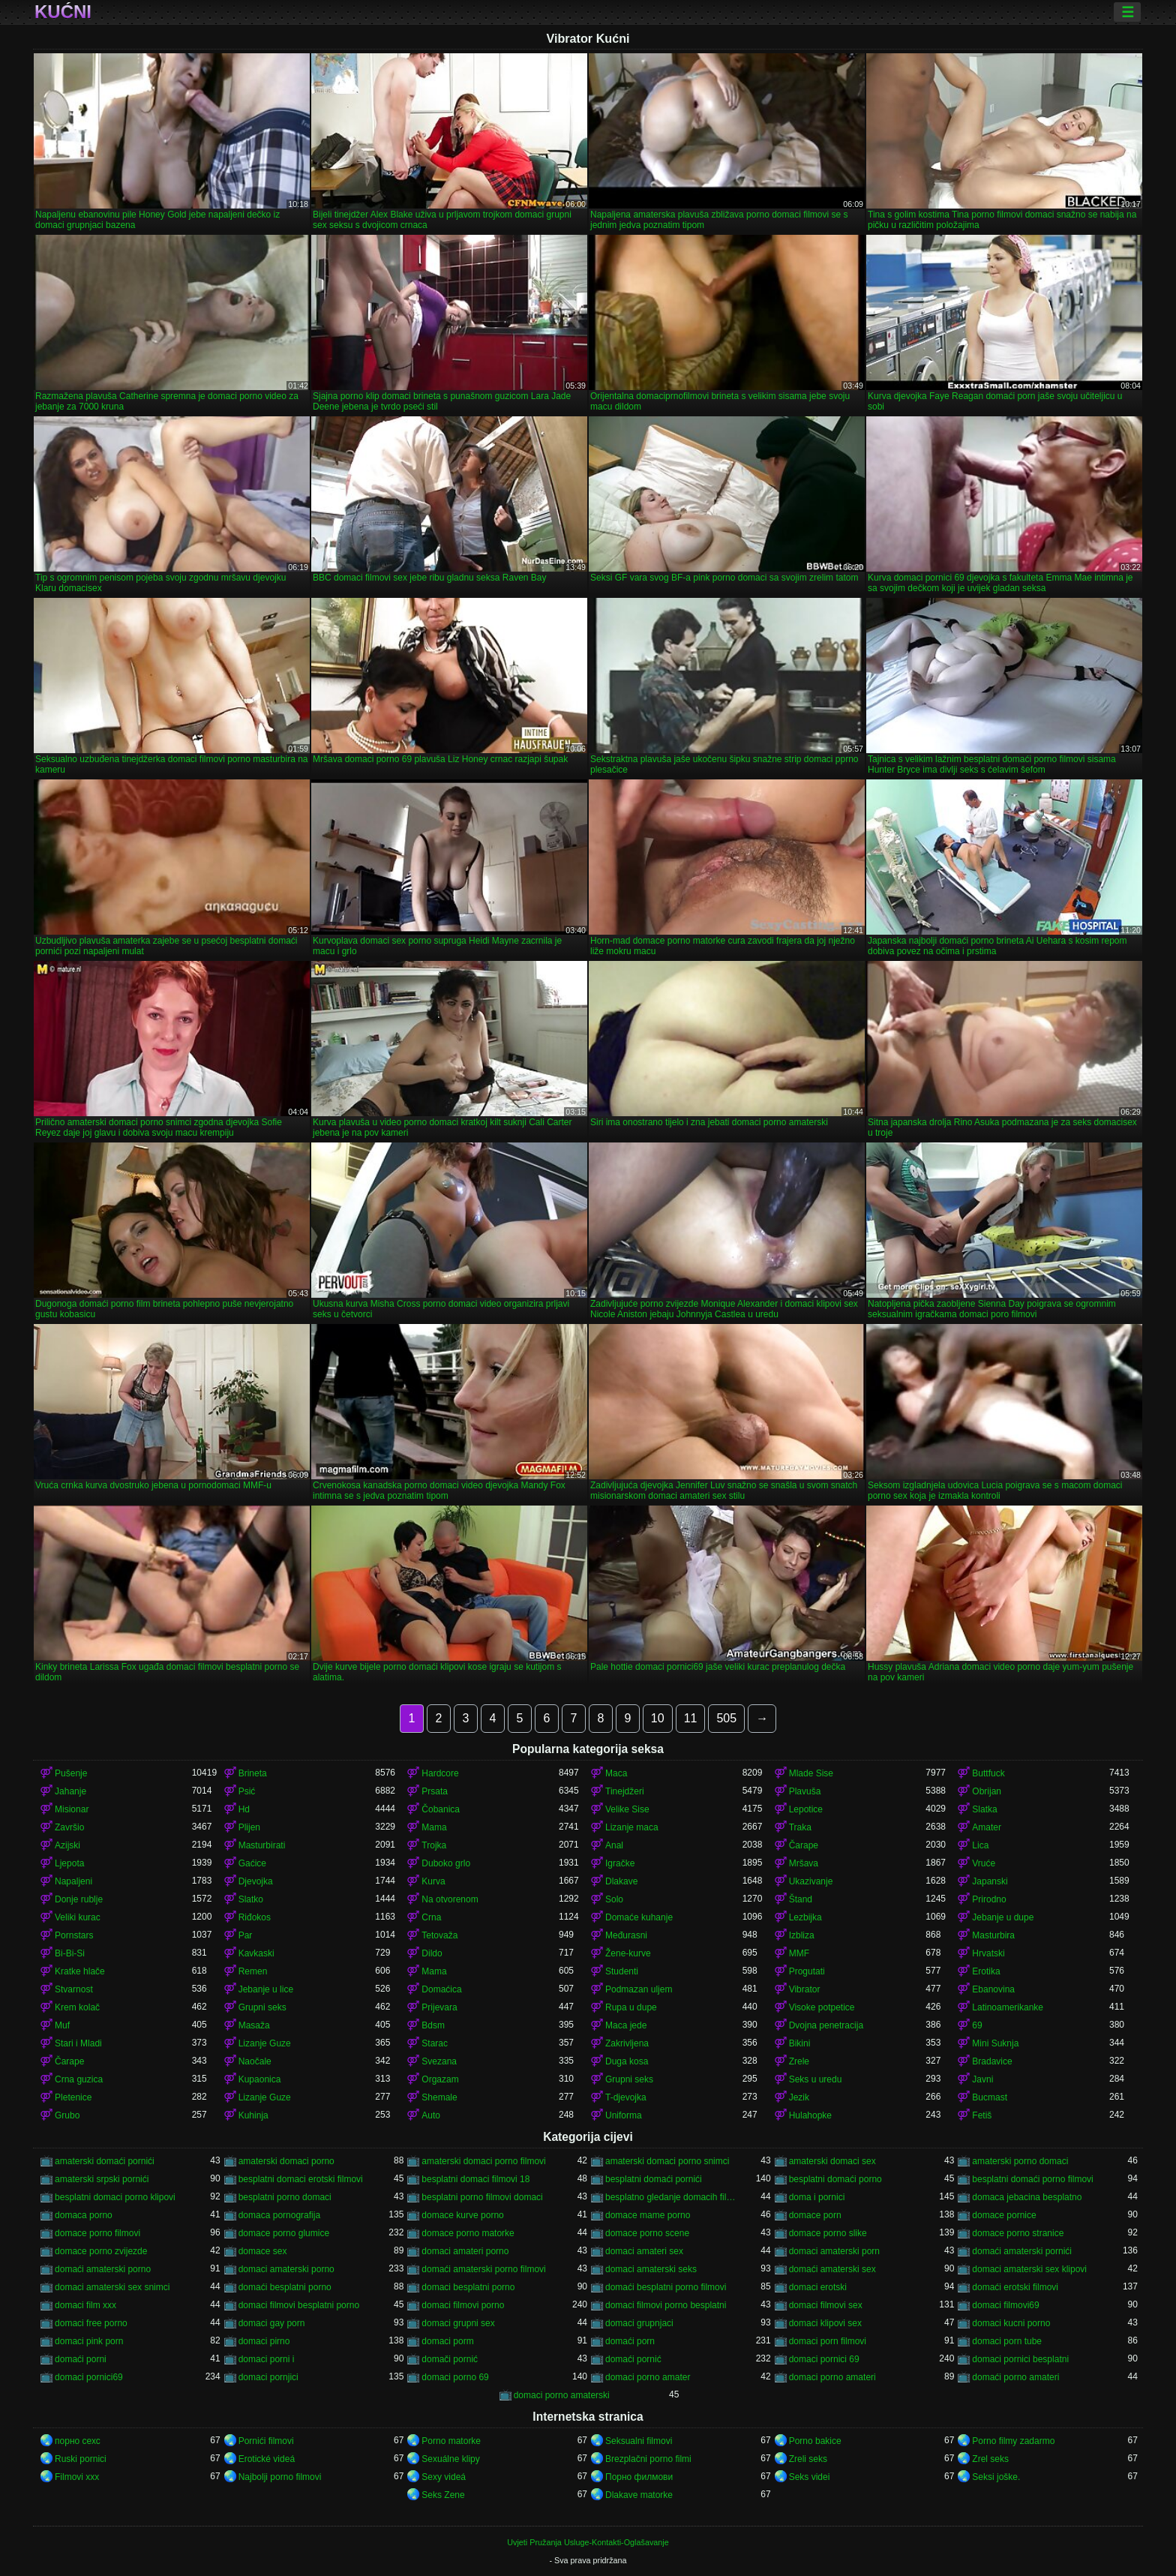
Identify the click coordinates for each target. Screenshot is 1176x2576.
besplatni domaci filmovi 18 (476, 2179)
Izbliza (801, 1935)
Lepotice (806, 1809)
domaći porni (80, 2359)
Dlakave (621, 1881)
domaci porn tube (1007, 2341)
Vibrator (804, 1989)
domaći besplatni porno (285, 2287)
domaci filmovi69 (1005, 2305)
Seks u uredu (815, 2079)
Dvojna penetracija (826, 2025)
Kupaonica (259, 2079)
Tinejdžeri (624, 1791)
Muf (62, 2025)
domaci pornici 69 (824, 2359)
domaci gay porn (271, 2323)
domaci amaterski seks (651, 2269)
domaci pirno (264, 2341)
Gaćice (252, 1863)
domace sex (262, 2251)
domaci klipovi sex (825, 2323)
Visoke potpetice (822, 2007)
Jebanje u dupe (1003, 1917)
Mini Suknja (995, 2043)
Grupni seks (262, 2007)
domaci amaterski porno (286, 2269)
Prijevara (439, 2007)
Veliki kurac (77, 1917)
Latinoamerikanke (1007, 2007)
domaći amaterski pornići (1022, 2251)
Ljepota (69, 1863)
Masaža (254, 2025)
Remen (253, 1971)
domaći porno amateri (1015, 2377)
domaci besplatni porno (468, 2287)
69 (977, 2025)
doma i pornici (817, 2197)
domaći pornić (633, 2359)
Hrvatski (988, 1953)
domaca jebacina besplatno (1027, 2197)
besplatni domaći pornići (653, 2179)
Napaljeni (73, 1881)
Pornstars (74, 1935)
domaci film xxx (85, 2305)
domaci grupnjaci (639, 2323)
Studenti (621, 1971)
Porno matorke (451, 2441)
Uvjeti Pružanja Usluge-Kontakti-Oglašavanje (587, 2542)
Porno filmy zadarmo (1013, 2441)
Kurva (433, 1881)
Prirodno (989, 1899)
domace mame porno (647, 2215)
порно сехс (77, 2441)
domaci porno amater (647, 2377)
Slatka (984, 1809)
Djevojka (255, 1881)
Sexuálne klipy (450, 2459)
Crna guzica (79, 2079)
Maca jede (625, 2025)
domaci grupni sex (458, 2323)
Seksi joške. (996, 2477)
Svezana (439, 2061)
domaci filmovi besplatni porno (298, 2305)
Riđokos (254, 1917)
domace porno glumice (283, 2233)
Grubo (67, 2115)
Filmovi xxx (77, 2477)
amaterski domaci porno (286, 2161)
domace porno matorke (468, 2233)
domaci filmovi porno (463, 2305)
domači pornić (450, 2359)
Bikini (800, 2043)
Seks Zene (443, 2495)
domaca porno (83, 2215)
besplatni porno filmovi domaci (482, 2197)
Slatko (250, 1899)
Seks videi (809, 2477)
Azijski (67, 1845)
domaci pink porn (89, 2341)
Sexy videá (444, 2477)
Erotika (986, 1971)
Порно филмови (639, 2477)
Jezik (799, 2097)
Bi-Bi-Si (70, 1953)
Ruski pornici (80, 2459)
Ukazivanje (811, 1881)
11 (691, 1718)
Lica (980, 1845)
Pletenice (73, 2097)
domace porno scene (647, 2233)
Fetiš (982, 2115)
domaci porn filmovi (827, 2341)
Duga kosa (626, 2061)
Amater (986, 1827)
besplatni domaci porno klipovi (115, 2197)
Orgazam (440, 2079)
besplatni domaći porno (835, 2179)
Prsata (435, 1791)
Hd (244, 1809)
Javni (982, 2079)
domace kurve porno (462, 2215)
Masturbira (993, 1935)
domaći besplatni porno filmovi (665, 2287)
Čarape (803, 1845)
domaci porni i (266, 2359)
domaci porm (447, 2341)
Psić (247, 1791)
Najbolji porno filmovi (280, 2477)
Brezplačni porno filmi (648, 2459)
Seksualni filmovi (638, 2441)
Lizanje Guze (264, 2043)
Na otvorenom (450, 1899)
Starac (435, 2043)
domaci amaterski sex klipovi (1029, 2269)
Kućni (63, 12)
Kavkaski (256, 1953)
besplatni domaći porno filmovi (1032, 2179)
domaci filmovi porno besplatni (665, 2305)
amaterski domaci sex (832, 2161)
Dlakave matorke (639, 2495)
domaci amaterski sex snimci (112, 2287)
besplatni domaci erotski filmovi (300, 2179)
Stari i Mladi (78, 2043)
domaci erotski (818, 2287)
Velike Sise (627, 1809)
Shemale (439, 2097)
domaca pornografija (279, 2215)
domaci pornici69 (89, 2377)
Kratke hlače (80, 1971)
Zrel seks (990, 2459)
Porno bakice (815, 2441)
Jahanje (70, 1791)
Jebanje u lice (265, 1989)
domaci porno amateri (832, 2377)
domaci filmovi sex (825, 2305)
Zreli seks (808, 2459)
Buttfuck (988, 1773)
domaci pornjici (268, 2377)
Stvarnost (74, 1989)
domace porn (815, 2215)
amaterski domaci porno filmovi (483, 2161)
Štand (800, 1899)
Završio (69, 1827)
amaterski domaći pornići (104, 2161)
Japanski (989, 1881)
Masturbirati (262, 1845)
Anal (614, 1845)
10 (657, 1718)
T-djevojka (625, 2097)
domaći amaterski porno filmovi (483, 2269)
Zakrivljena (627, 2043)
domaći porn (630, 2341)
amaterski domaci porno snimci (667, 2161)
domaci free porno (91, 2323)
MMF (799, 1953)
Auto (431, 2115)
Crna (431, 1917)
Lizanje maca (631, 1827)
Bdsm (433, 2025)
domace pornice (1004, 2215)
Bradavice (992, 2061)
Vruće (983, 1863)
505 (726, 1718)
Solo (614, 1899)
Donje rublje (79, 1899)
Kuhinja (253, 2115)
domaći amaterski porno (103, 2269)
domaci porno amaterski (562, 2395)
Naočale (255, 2061)
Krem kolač (77, 2007)
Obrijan (986, 1791)
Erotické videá (266, 2459)
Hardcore (440, 1773)
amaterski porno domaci (1020, 2161)
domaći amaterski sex (832, 2269)
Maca (616, 1773)
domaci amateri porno (465, 2251)
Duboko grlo (446, 1863)
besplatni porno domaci (285, 2197)
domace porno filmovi (97, 2233)
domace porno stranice (1018, 2233)
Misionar (71, 1809)
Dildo (432, 1953)
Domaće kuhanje (639, 1917)
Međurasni (626, 1935)
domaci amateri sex (644, 2251)
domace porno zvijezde (101, 2251)
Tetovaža (440, 1935)
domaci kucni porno (1011, 2323)
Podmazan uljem (638, 1989)
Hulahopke (810, 2115)
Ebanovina (993, 1989)
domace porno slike (828, 2233)
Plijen (249, 1827)
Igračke (619, 1863)
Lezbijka (805, 1917)
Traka (800, 1827)
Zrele (799, 2061)
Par (245, 1935)
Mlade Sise (811, 1773)
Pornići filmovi (266, 2441)
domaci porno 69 (455, 2377)
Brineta (252, 1773)
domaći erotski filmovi (1015, 2287)
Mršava (803, 1863)
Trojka (434, 1845)
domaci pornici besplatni (1020, 2359)
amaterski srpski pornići (101, 2179)
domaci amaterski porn (834, 2251)
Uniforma (623, 2115)
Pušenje (71, 1773)
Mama (434, 1827)
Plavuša (805, 1791)
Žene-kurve (628, 1953)
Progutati (807, 1971)
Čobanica (441, 1809)
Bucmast (989, 2097)
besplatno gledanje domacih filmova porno (673, 2197)
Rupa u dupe (631, 2007)
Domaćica (441, 1989)
